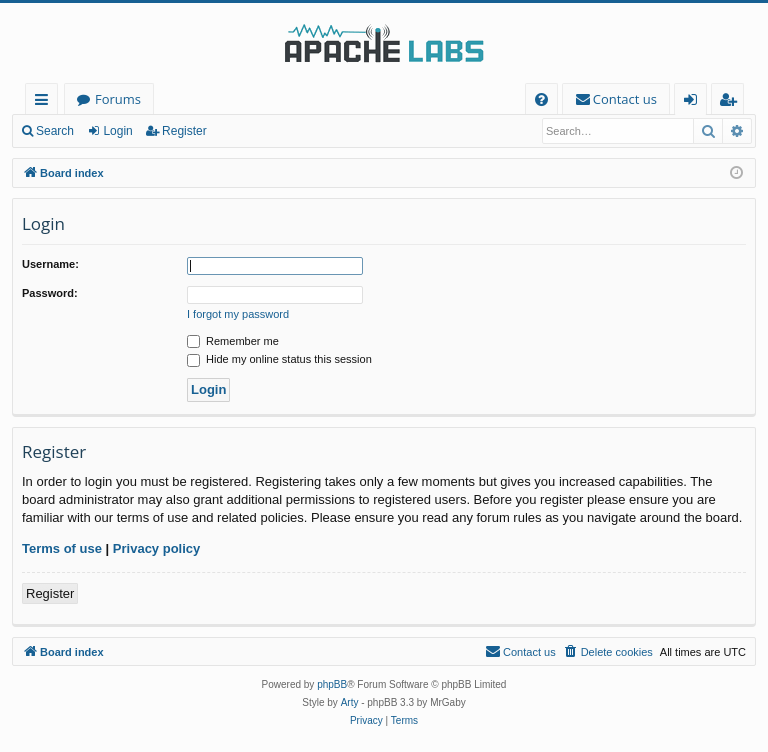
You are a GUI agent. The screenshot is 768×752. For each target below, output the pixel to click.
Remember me (233, 341)
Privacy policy (156, 548)
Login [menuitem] (694, 102)
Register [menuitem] (732, 102)
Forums (118, 99)
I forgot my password (238, 314)
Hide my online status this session (279, 359)
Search (55, 131)
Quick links (45, 102)
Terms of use (62, 548)
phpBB (332, 684)
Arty (350, 702)
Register (184, 131)
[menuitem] (541, 99)
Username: (50, 264)
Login (117, 131)
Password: (50, 293)
